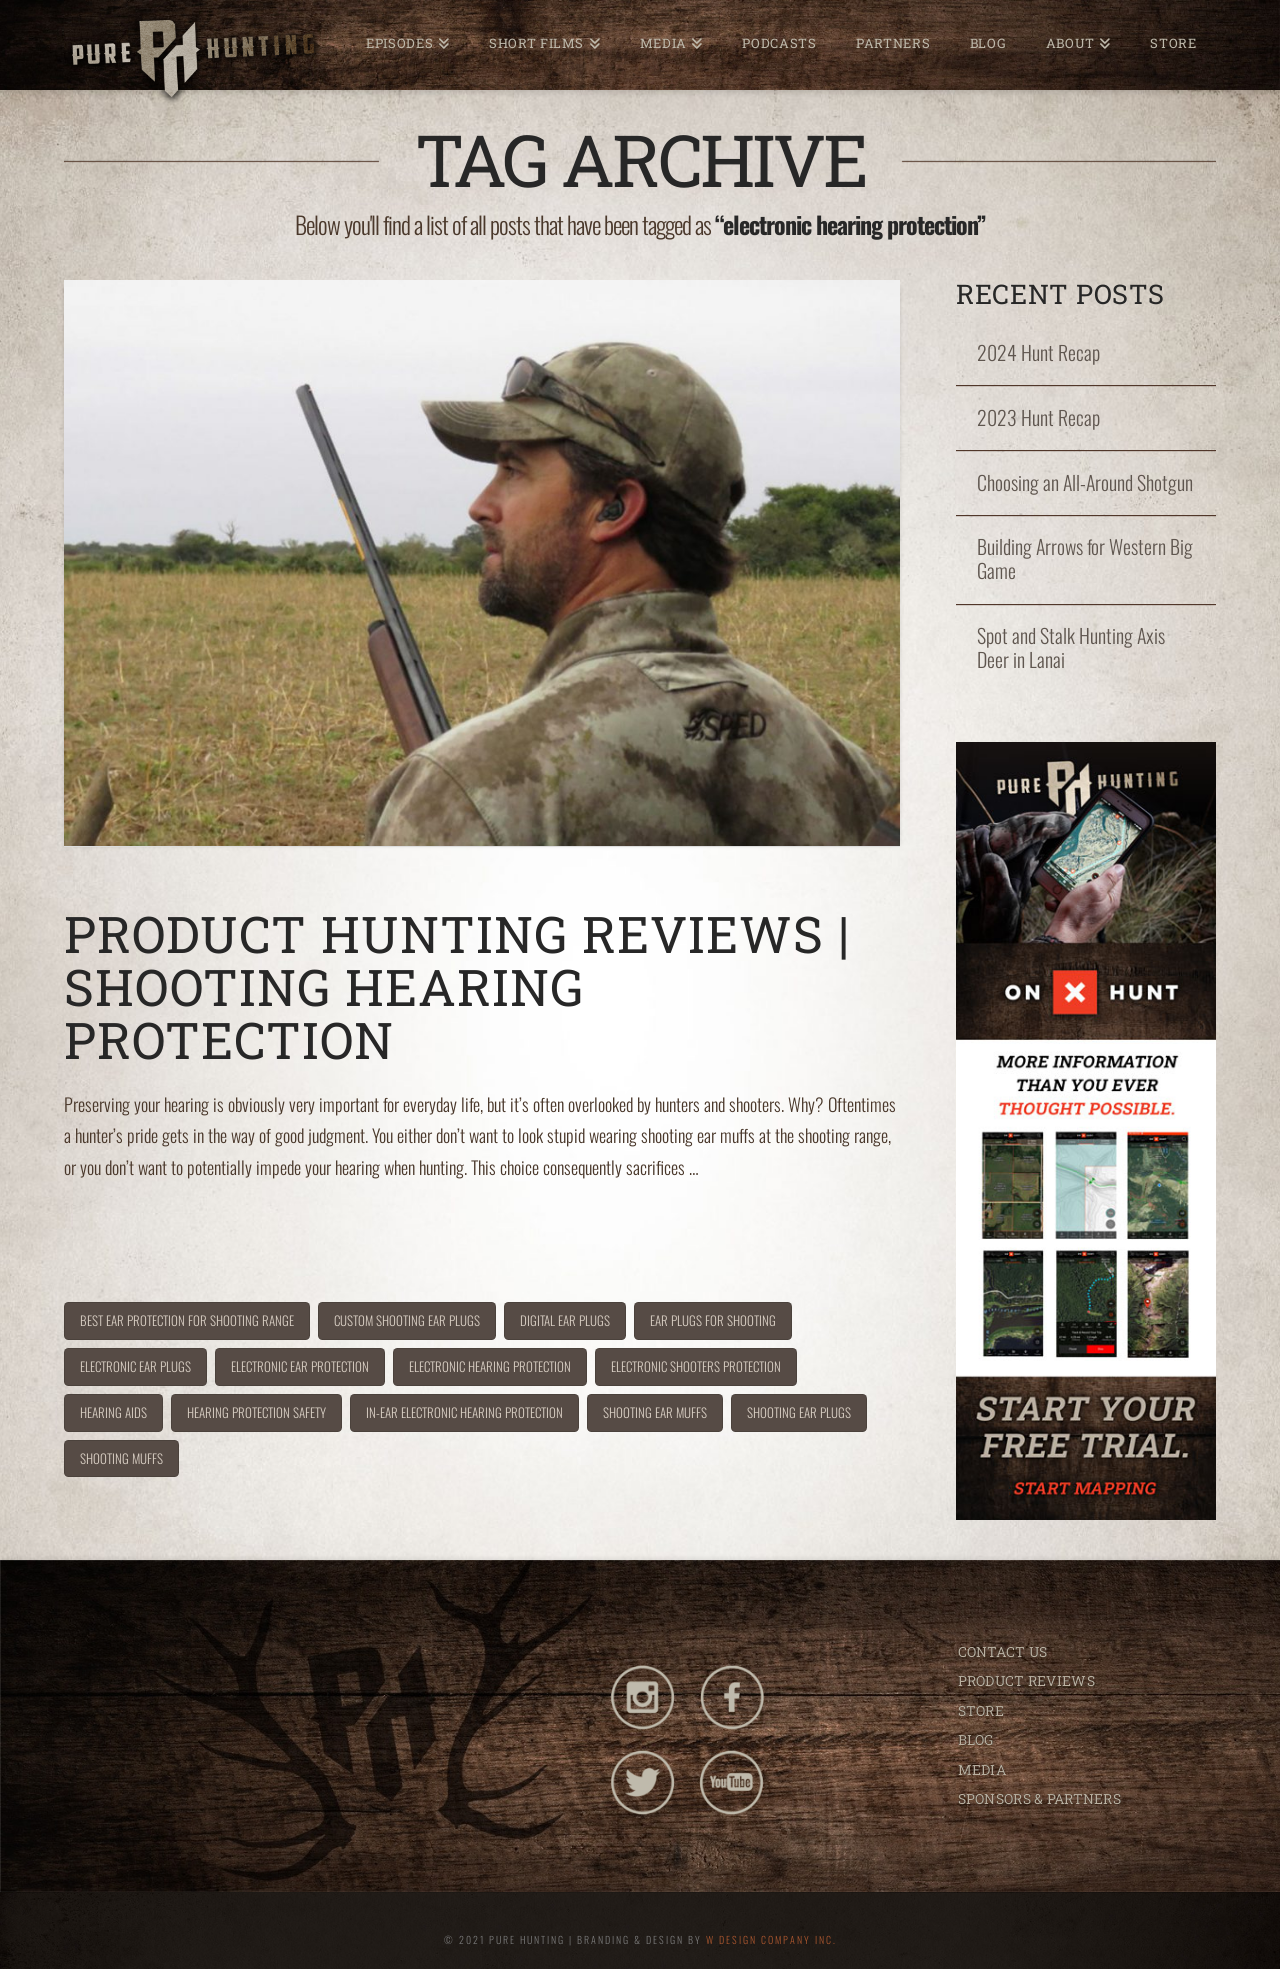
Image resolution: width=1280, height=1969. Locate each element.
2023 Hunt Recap (1038, 418)
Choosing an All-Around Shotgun (1085, 483)
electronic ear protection (300, 1366)
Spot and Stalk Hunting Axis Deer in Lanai (1071, 648)
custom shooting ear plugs (407, 1320)
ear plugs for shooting (713, 1320)
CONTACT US (1003, 1651)
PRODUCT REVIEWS (1026, 1680)
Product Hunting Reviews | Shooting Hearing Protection (457, 986)
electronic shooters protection (696, 1366)
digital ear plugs (565, 1320)
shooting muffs (121, 1458)
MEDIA (982, 1769)
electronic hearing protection (490, 1366)
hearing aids (113, 1412)
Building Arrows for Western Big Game (1085, 559)
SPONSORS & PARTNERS (1039, 1798)
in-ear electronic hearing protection (464, 1412)
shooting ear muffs (655, 1412)
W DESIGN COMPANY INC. (771, 1939)
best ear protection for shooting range (187, 1320)
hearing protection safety (256, 1412)
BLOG (976, 1739)
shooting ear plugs (799, 1412)
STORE (981, 1710)
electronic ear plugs (135, 1366)
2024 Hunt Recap (1038, 353)
